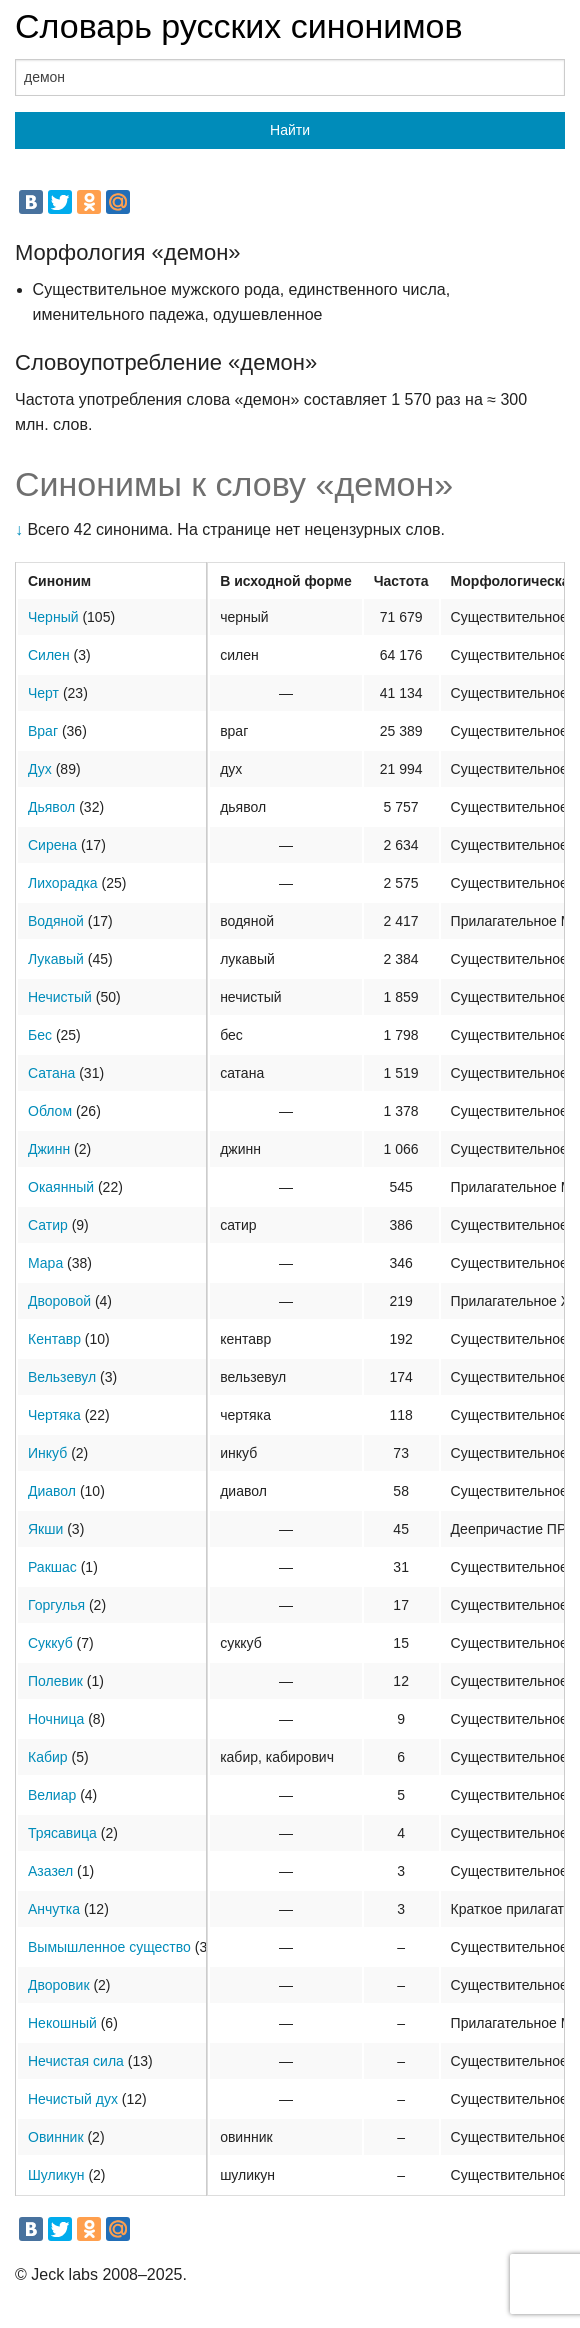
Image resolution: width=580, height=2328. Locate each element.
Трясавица (62, 1833)
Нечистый (60, 997)
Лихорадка (63, 883)
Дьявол (51, 807)
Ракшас (52, 1567)
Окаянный (61, 1187)
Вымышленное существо (109, 1947)
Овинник (56, 2137)
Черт (43, 693)
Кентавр (54, 1339)
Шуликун (56, 2175)
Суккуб (50, 1643)
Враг (43, 731)
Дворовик (59, 1985)
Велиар (52, 1795)
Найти (290, 130)
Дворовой (59, 1301)
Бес (40, 1035)
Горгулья (56, 1605)
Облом (50, 1111)
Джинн (49, 1149)
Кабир (48, 1757)
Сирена (52, 845)
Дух (40, 769)
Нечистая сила (76, 2061)
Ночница (56, 1719)
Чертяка (54, 1415)
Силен (49, 655)
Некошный (62, 2023)
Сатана (51, 1073)
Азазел (50, 1871)
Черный (53, 617)
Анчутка (54, 1909)
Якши (45, 1529)
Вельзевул (62, 1377)
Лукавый (56, 959)
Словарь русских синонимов (239, 26)
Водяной (56, 921)
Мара (45, 1263)
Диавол (52, 1491)
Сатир (48, 1225)
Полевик (55, 1681)
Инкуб (47, 1453)
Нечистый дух (73, 2099)
